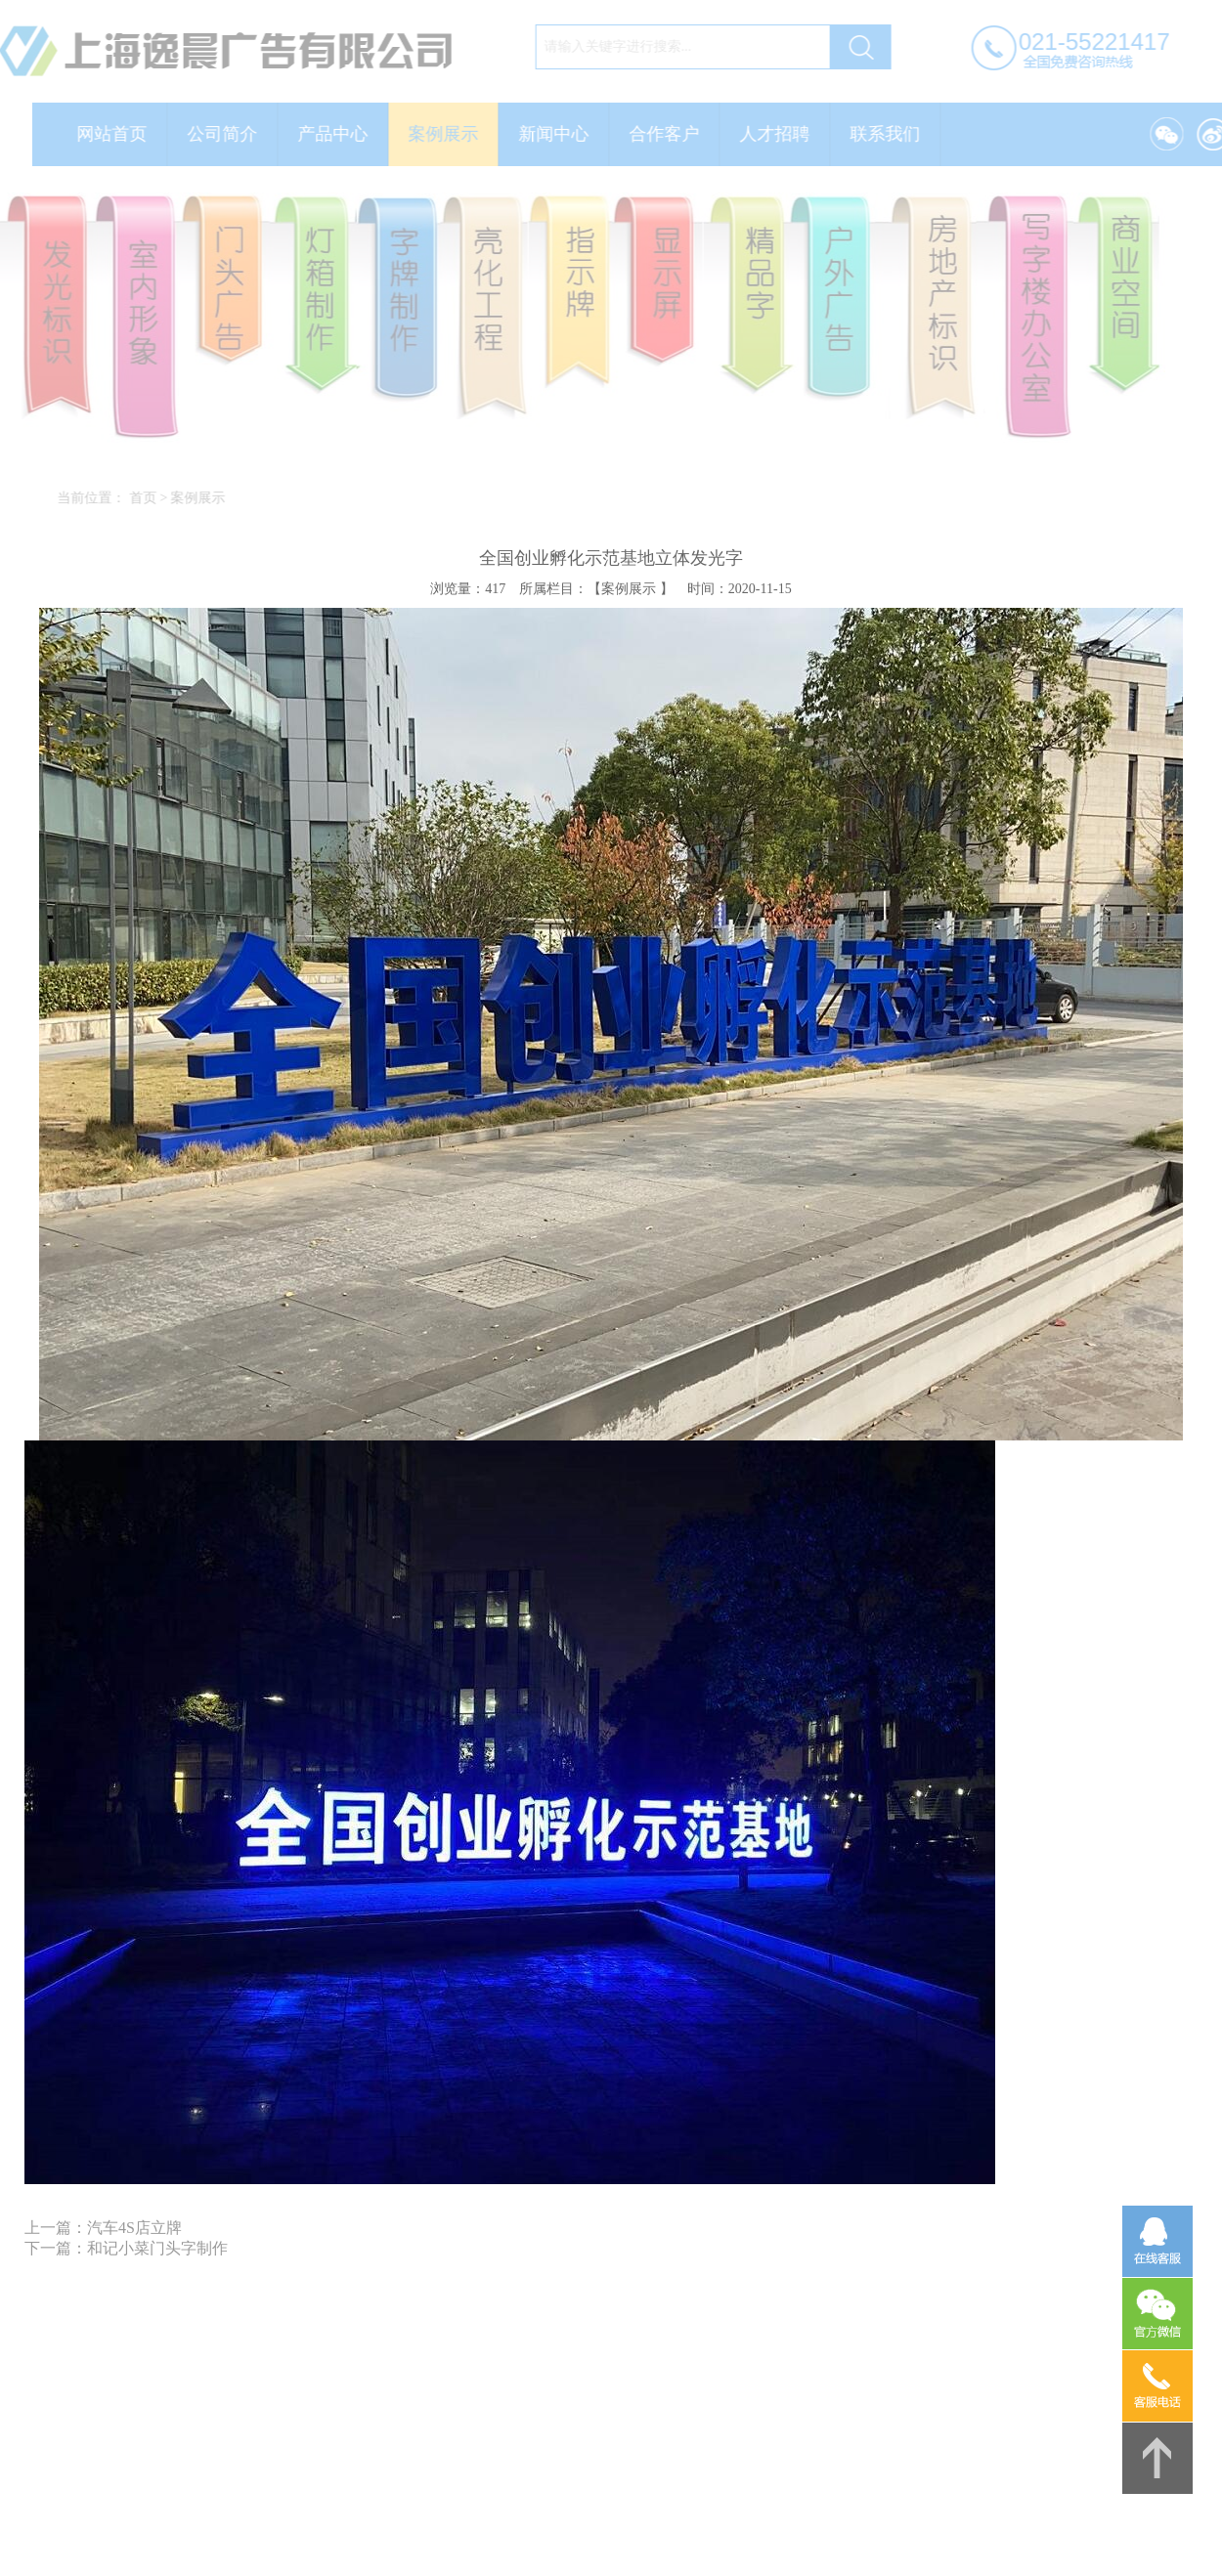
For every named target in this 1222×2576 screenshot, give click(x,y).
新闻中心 (561, 134)
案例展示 (450, 134)
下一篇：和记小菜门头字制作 (126, 2248)
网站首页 (119, 134)
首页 (149, 498)
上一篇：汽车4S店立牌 (103, 2227)
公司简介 (230, 134)
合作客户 (671, 134)
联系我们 (892, 134)
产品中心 (340, 134)
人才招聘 (782, 134)
